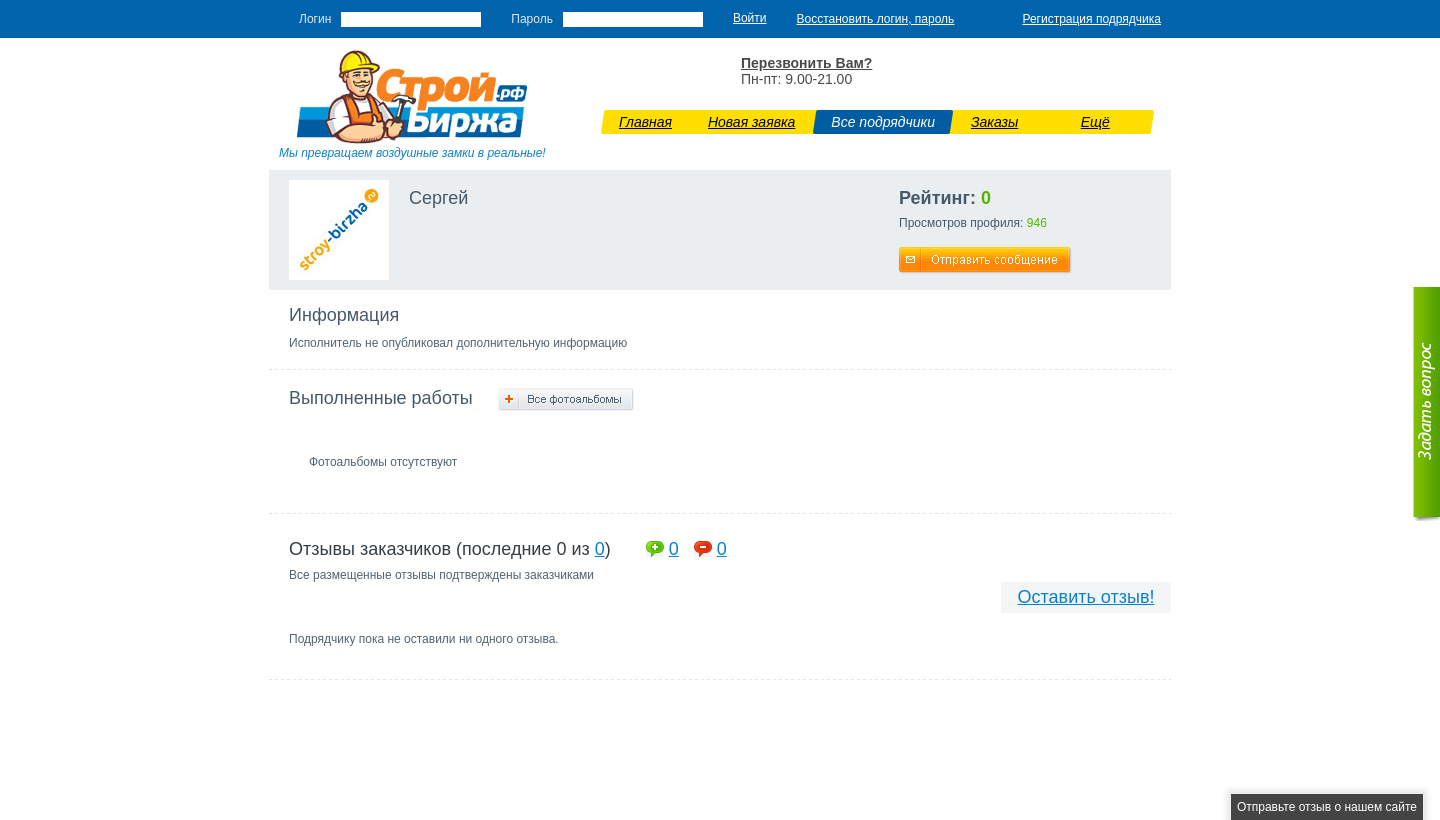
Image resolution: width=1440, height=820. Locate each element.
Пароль (532, 19)
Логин (315, 19)
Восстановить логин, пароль (876, 19)
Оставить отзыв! (1086, 597)
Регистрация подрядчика (1091, 19)
